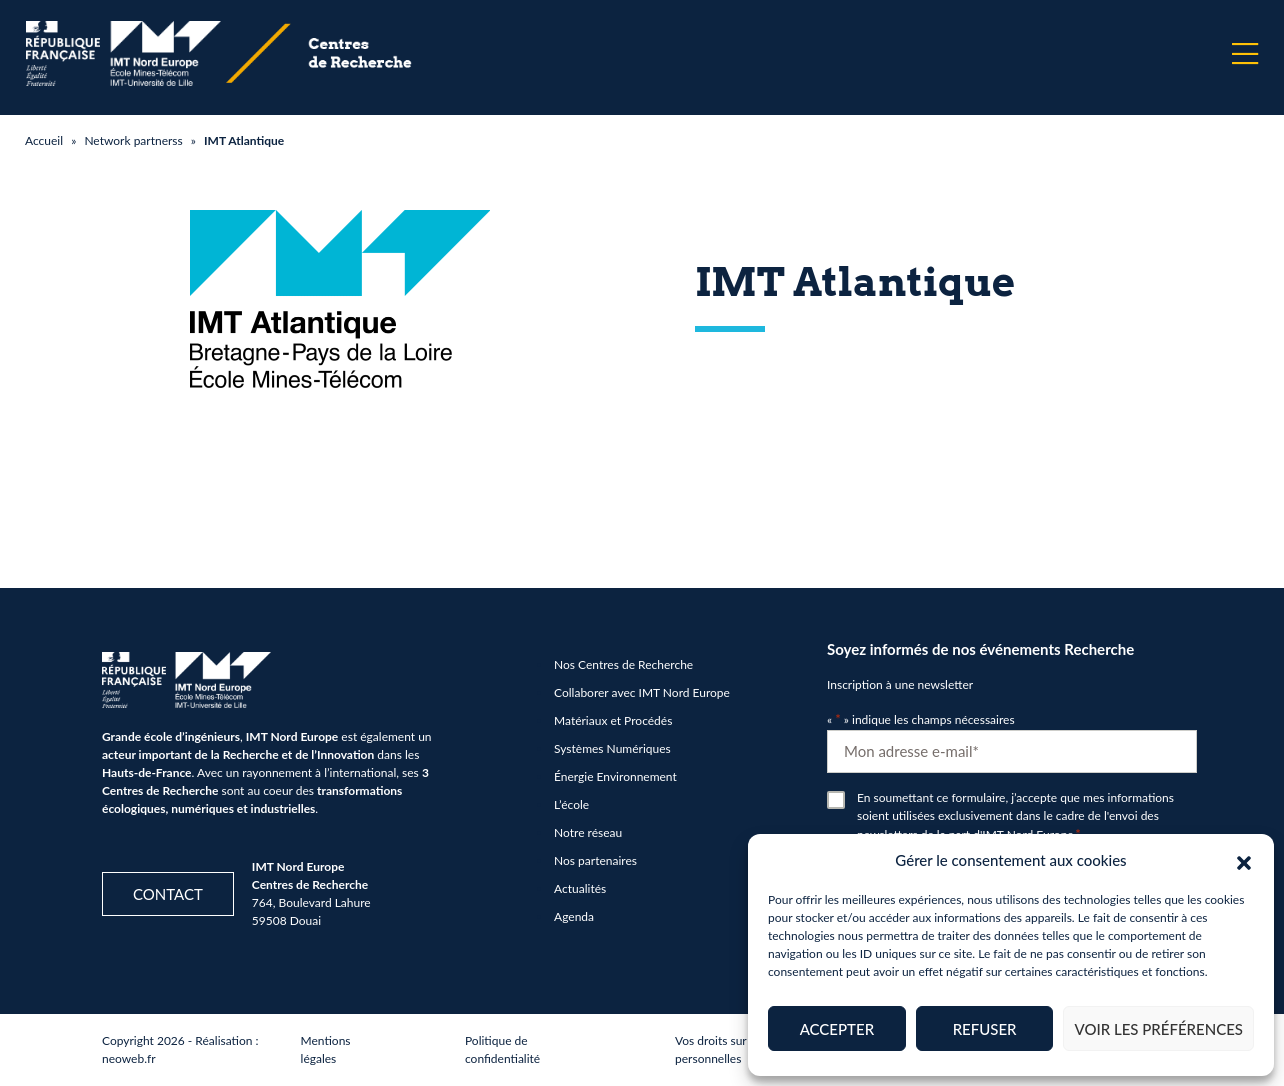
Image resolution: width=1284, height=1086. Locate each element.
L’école (571, 804)
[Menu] (1245, 54)
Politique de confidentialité (502, 1049)
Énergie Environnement (615, 776)
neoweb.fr (129, 1058)
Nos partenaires (595, 860)
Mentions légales (326, 1049)
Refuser (985, 1029)
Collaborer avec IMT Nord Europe (642, 692)
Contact (168, 894)
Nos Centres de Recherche (623, 664)
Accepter (837, 1029)
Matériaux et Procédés (613, 720)
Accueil (44, 140)
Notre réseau (588, 832)
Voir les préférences (1158, 1029)
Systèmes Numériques (612, 748)
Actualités (580, 888)
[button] (1244, 860)
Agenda (574, 916)
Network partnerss (133, 140)
